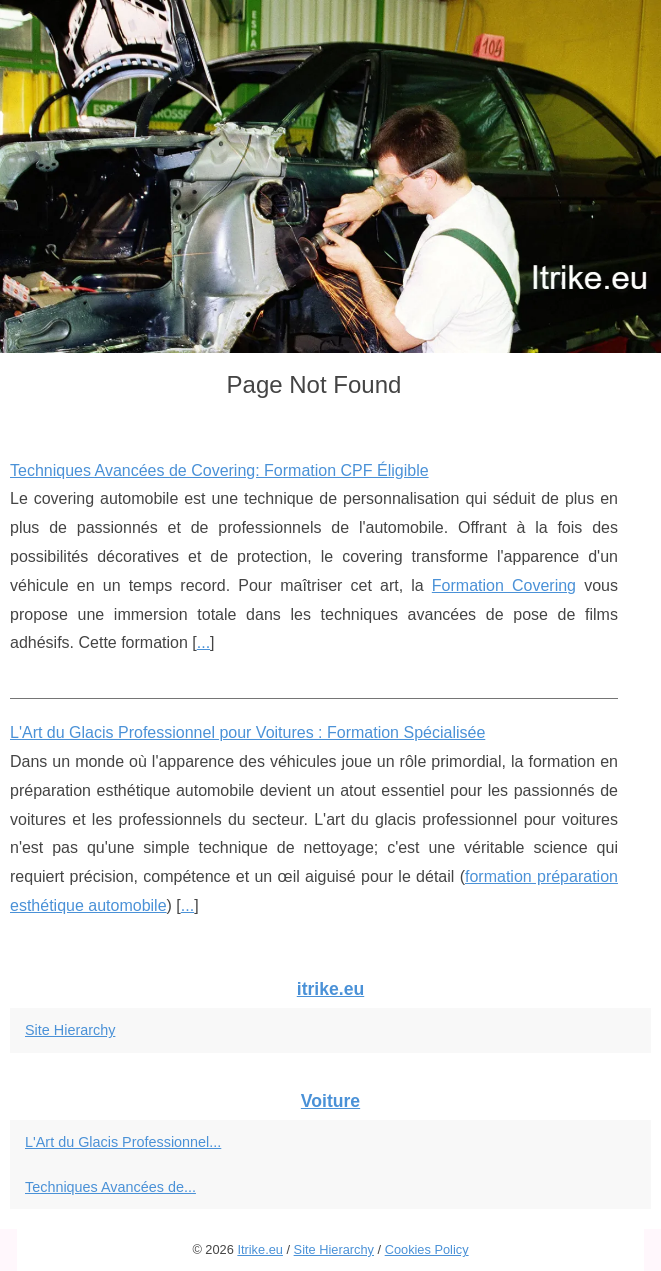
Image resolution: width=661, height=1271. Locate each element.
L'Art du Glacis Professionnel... (123, 1142)
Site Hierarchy (70, 1030)
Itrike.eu (260, 1249)
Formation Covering (504, 585)
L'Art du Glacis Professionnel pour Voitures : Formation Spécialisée (247, 732)
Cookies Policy (427, 1249)
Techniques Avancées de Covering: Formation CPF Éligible (219, 470)
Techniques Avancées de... (110, 1187)
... (203, 642)
